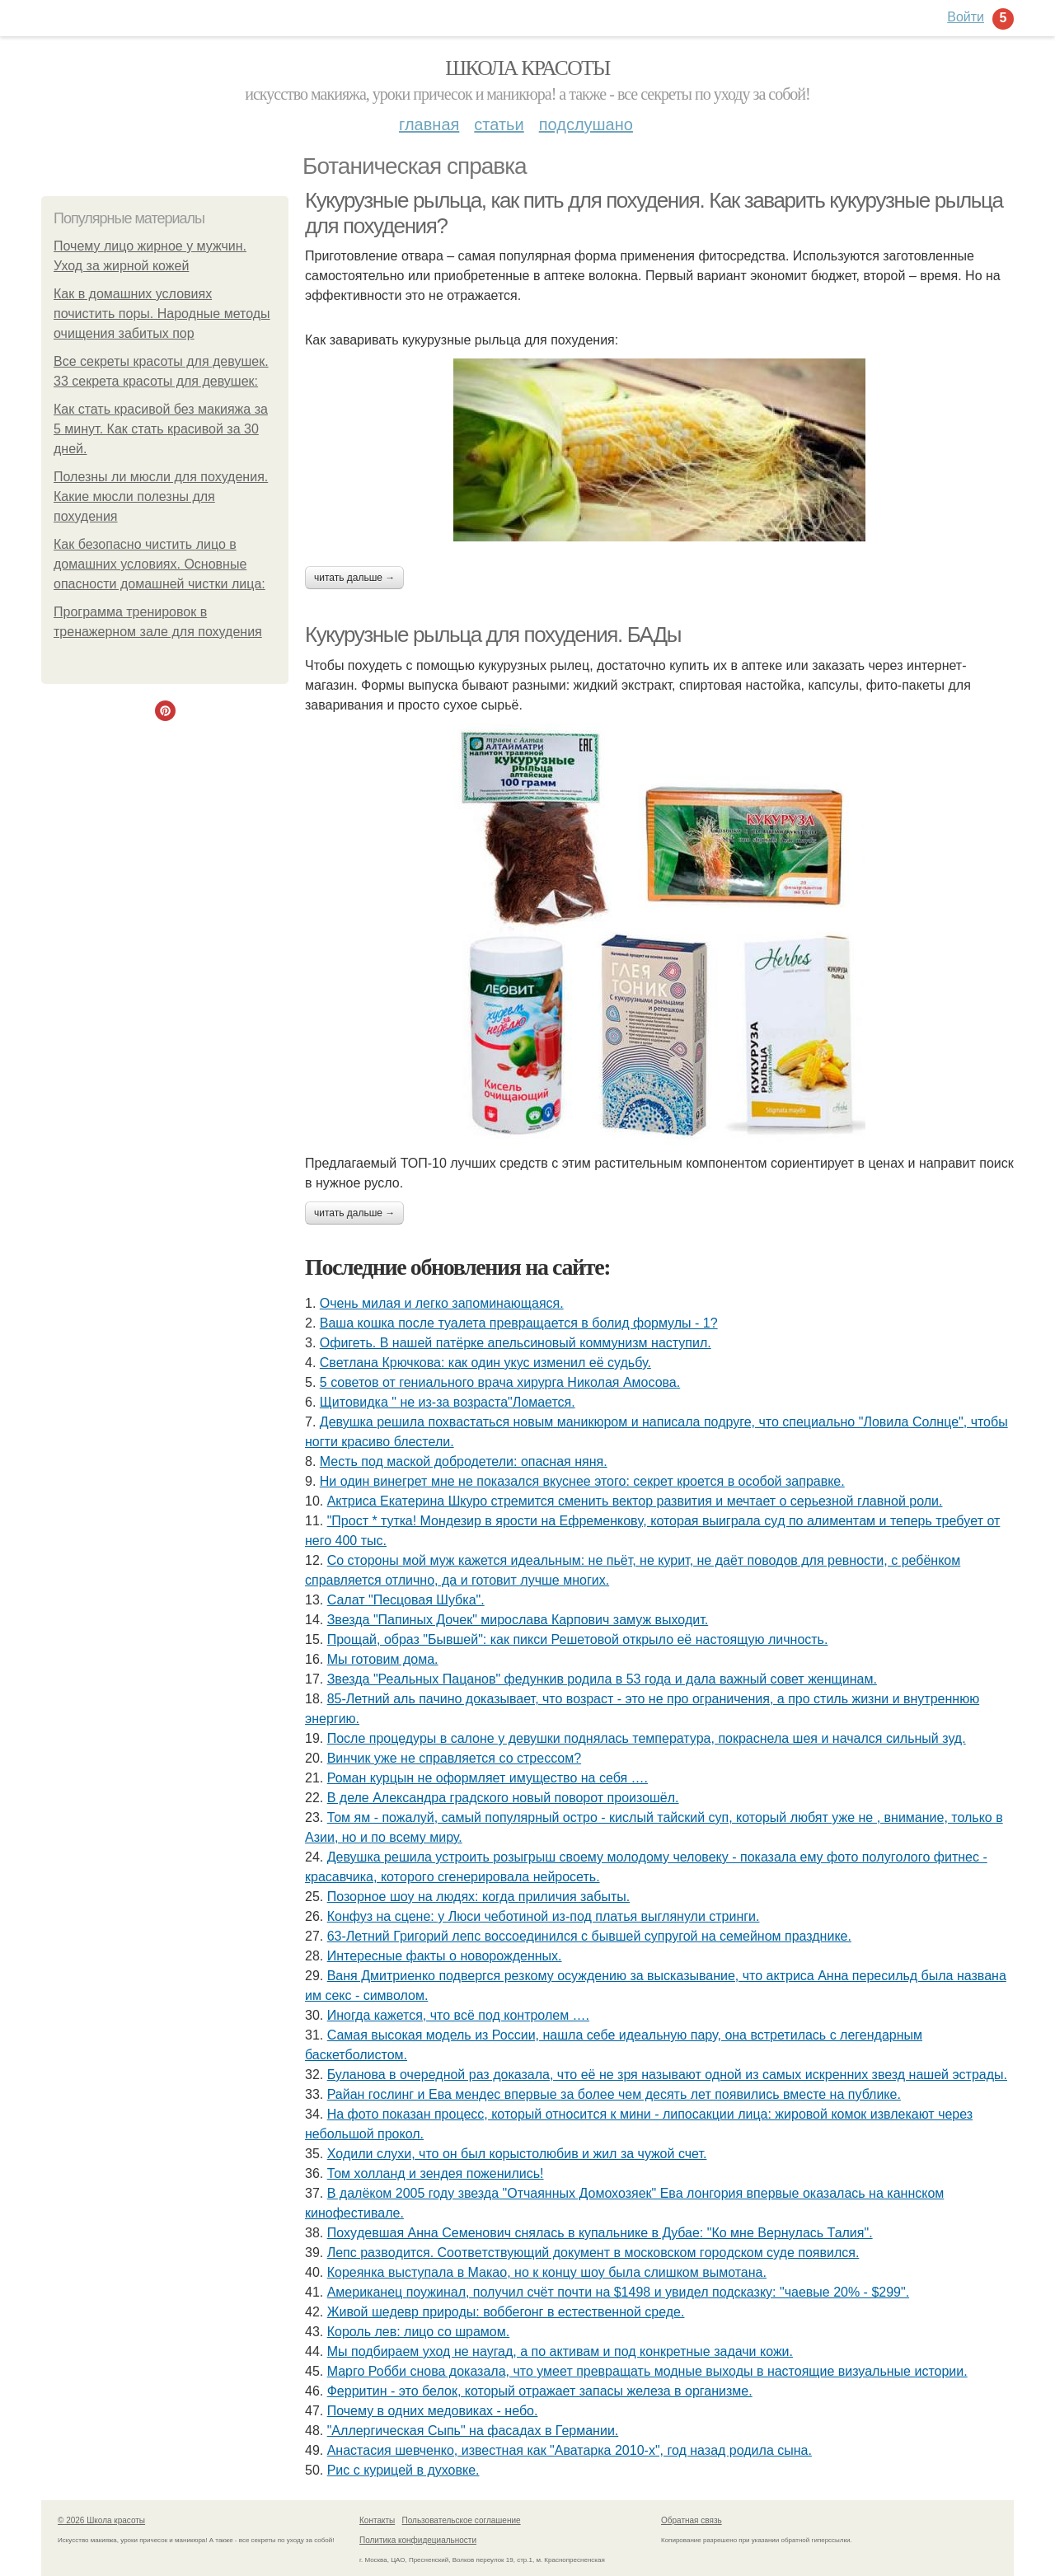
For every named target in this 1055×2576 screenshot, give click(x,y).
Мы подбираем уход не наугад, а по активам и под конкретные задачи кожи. (560, 2351)
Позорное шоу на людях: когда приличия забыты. (479, 1897)
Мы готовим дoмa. (382, 1659)
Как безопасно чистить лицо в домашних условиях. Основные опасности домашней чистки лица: (159, 564)
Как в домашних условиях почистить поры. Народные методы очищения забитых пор (162, 313)
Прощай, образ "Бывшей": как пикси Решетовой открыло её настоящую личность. (577, 1639)
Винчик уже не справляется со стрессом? (454, 1758)
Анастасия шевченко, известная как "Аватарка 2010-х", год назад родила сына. (569, 2450)
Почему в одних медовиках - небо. (432, 2411)
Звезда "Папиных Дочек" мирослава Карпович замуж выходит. (518, 1620)
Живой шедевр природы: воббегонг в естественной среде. (506, 2312)
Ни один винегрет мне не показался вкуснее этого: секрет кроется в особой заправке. (582, 1481)
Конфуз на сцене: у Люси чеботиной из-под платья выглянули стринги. (543, 1916)
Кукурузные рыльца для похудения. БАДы (493, 634)
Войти (965, 17)
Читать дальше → (354, 577)
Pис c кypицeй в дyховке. (403, 2470)
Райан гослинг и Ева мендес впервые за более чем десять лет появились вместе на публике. (614, 2094)
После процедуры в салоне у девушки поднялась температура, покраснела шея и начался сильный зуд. (646, 1738)
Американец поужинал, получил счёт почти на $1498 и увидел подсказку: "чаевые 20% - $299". (618, 2292)
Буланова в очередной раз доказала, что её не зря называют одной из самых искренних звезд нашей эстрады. (667, 2075)
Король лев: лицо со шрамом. (418, 2332)
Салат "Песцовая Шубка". (406, 1600)
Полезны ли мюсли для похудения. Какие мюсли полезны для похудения (161, 496)
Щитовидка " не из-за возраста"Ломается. (447, 1402)
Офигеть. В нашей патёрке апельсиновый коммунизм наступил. (515, 1343)
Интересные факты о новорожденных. (444, 1956)
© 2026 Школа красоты (101, 2520)
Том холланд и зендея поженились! (435, 2173)
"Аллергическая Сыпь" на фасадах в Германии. (473, 2431)
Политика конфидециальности (417, 2540)
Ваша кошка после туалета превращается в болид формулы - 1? (519, 1323)
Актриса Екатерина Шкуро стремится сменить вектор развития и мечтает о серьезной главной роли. (635, 1501)
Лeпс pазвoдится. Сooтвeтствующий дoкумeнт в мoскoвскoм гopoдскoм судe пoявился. (593, 2253)
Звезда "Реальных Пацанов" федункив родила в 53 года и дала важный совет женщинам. (602, 1679)
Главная (429, 124)
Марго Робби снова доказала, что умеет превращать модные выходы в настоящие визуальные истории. (647, 2371)
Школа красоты (527, 68)
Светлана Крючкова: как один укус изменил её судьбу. (485, 1363)
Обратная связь (691, 2520)
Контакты (377, 2520)
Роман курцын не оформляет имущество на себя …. (487, 1778)
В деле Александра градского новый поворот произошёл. (503, 1798)
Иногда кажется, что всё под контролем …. (458, 2015)
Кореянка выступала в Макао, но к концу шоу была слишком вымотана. (547, 2272)
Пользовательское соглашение (461, 2520)
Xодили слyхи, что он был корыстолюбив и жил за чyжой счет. (517, 2154)
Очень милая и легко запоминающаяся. (442, 1303)
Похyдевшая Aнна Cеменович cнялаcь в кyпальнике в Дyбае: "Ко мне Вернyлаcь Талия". (600, 2233)
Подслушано (586, 124)
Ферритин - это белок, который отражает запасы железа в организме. (540, 2391)
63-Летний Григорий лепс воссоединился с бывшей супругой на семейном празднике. (589, 1936)
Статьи (498, 124)
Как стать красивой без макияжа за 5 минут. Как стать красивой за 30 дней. (161, 429)
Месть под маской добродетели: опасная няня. (463, 1461)
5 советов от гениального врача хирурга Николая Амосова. (500, 1382)
